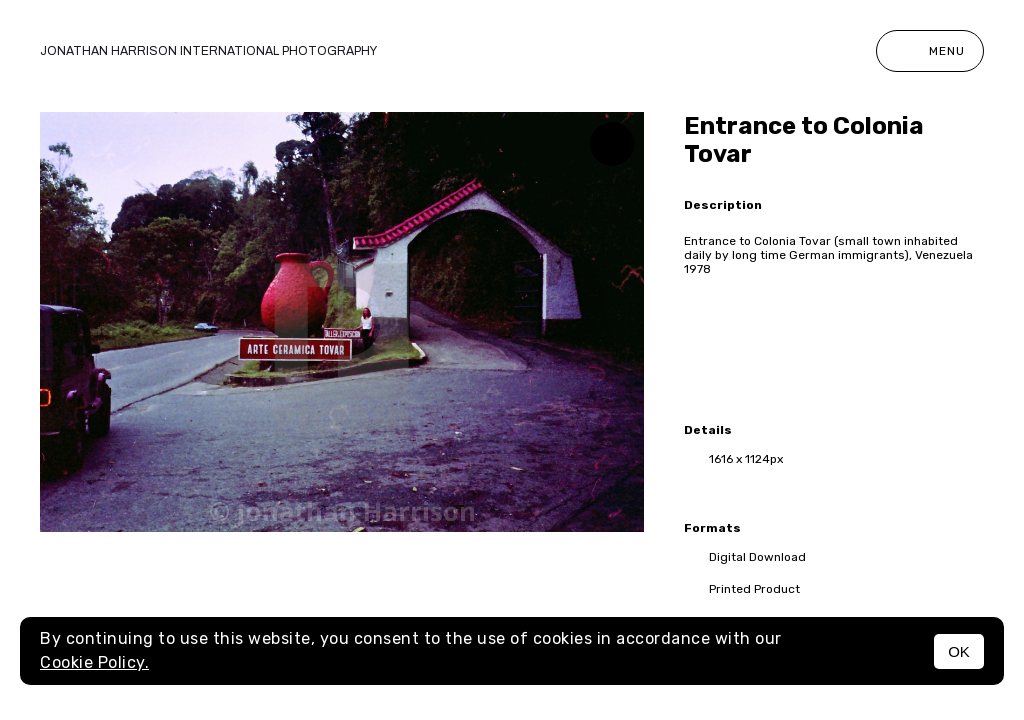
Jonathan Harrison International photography (208, 51)
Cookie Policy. (94, 662)
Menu (930, 51)
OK (959, 651)
